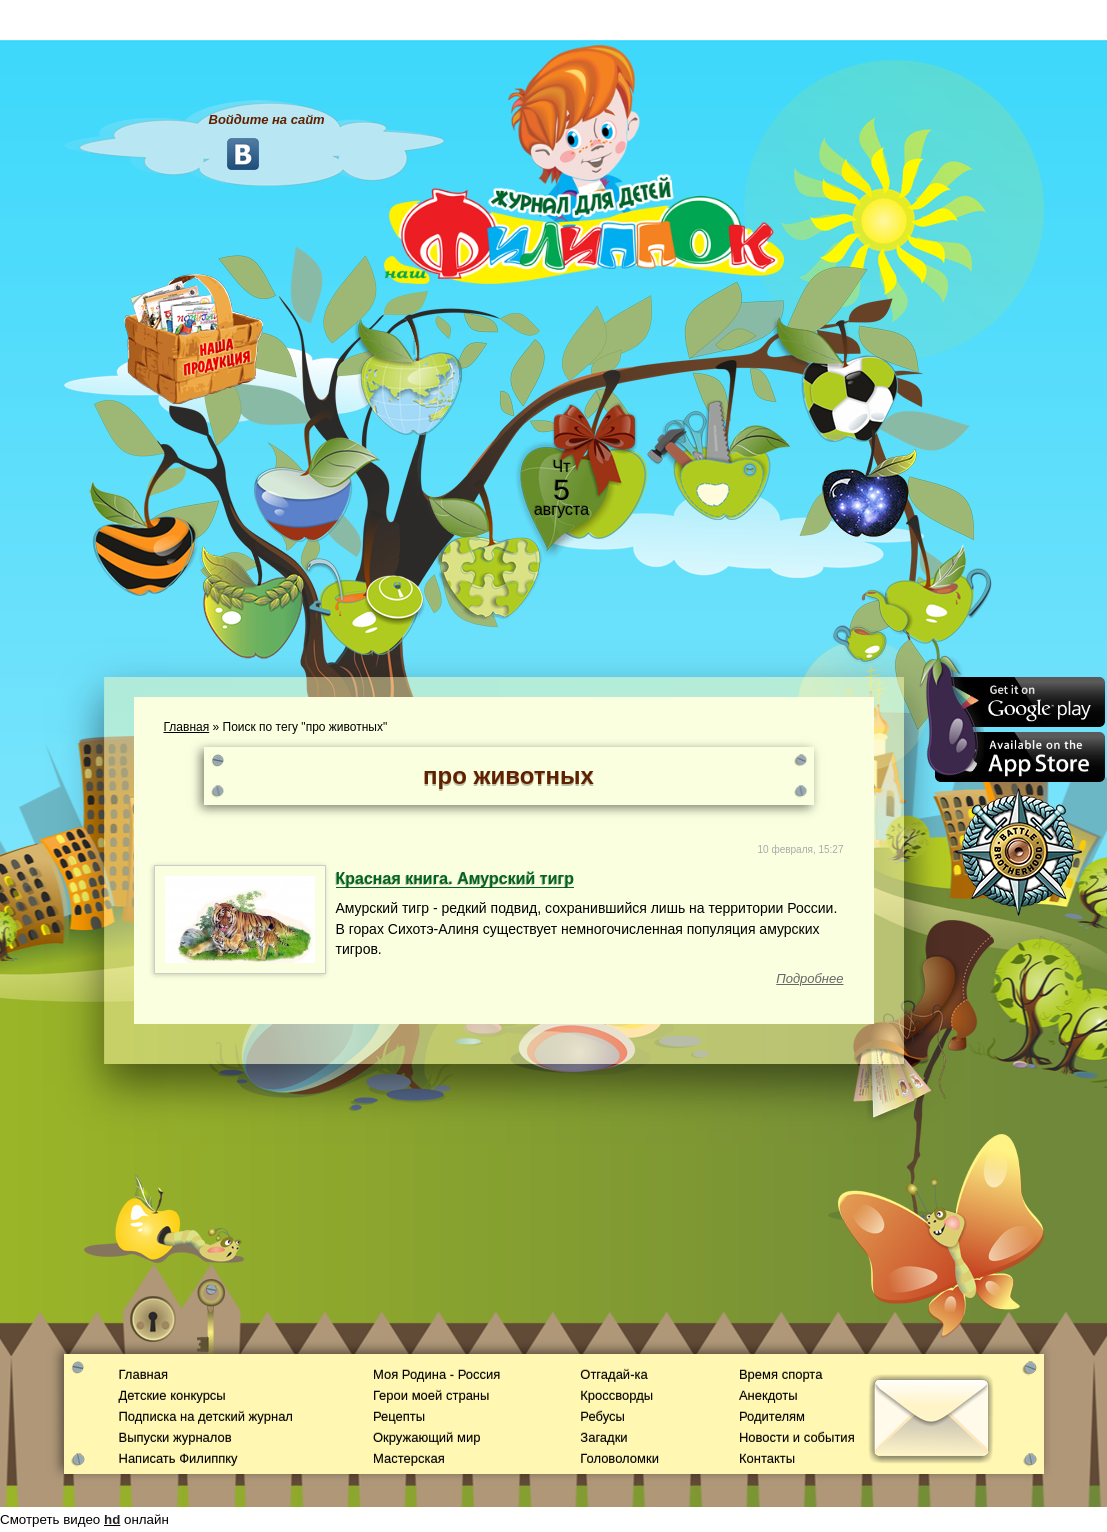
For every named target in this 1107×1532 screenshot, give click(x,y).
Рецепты (399, 1416)
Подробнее (809, 978)
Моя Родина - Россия (436, 1374)
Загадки (603, 1437)
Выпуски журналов (175, 1437)
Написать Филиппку (178, 1458)
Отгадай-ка (613, 1374)
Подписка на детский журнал (206, 1416)
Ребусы (602, 1416)
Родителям (772, 1416)
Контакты (767, 1458)
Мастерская (409, 1458)
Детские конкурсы (172, 1395)
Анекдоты (768, 1395)
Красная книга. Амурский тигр (455, 878)
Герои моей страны (431, 1395)
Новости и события (797, 1437)
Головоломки (619, 1458)
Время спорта (780, 1374)
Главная (187, 727)
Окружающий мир (426, 1437)
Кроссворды (616, 1395)
